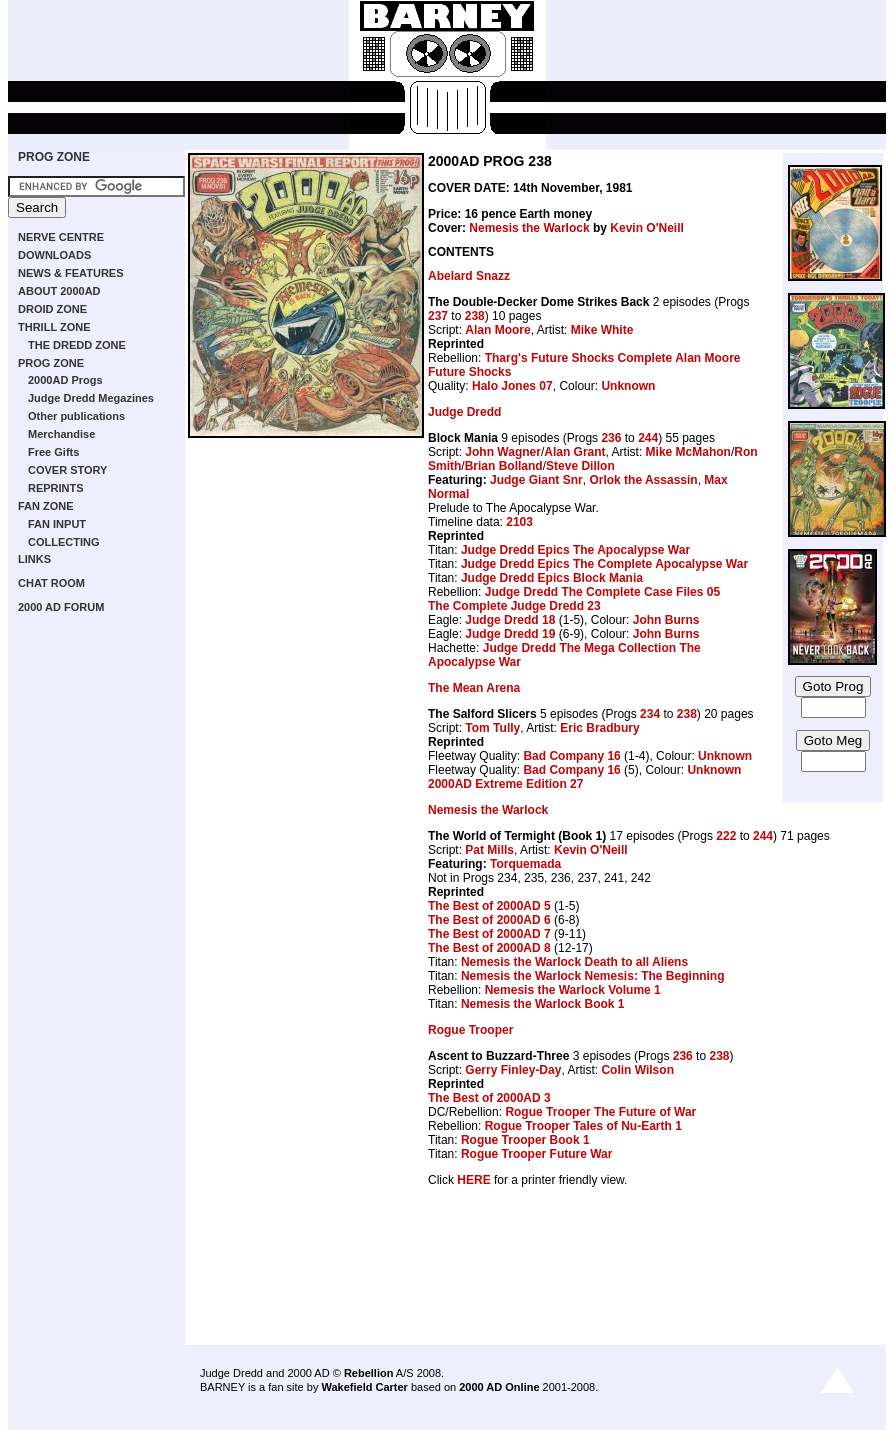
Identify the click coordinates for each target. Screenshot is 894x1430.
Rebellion (369, 1373)
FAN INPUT (57, 524)
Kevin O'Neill (647, 228)
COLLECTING (64, 542)
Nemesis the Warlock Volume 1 (573, 990)
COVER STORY (67, 470)
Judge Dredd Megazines (91, 398)
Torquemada (525, 864)
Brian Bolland (504, 466)
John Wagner (503, 452)
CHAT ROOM (51, 583)
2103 (519, 522)
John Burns (666, 620)
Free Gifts (53, 452)
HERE (473, 1180)
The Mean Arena (474, 688)
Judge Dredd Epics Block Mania (552, 578)
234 (650, 714)
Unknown (628, 386)
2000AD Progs (65, 380)
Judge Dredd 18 (510, 620)
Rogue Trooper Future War (537, 1154)
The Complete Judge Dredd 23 (514, 606)
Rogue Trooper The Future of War (600, 1112)
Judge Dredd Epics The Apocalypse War (575, 550)
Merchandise (61, 434)
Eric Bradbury (599, 728)
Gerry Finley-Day (513, 1070)
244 (648, 438)
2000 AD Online (499, 1387)
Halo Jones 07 (512, 386)
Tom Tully (492, 728)
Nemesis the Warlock (529, 228)
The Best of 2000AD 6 (489, 920)
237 (438, 316)
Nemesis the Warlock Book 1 (543, 1004)
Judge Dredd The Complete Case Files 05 (602, 592)
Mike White (602, 330)
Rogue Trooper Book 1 (525, 1140)
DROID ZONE (52, 309)
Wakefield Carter (364, 1387)
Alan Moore (497, 330)
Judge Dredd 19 (510, 634)
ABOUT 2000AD (59, 291)
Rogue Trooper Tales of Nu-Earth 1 (583, 1126)
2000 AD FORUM (61, 607)
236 (611, 438)
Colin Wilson (637, 1070)
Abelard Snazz (469, 276)
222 (726, 836)
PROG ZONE (54, 157)
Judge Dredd (464, 412)
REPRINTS (56, 488)
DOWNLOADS (54, 255)
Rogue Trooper (470, 1030)
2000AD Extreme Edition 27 (505, 784)
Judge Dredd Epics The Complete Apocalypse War (604, 564)
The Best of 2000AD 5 (489, 906)
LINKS (34, 559)
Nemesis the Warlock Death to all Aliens (574, 962)
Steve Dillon (580, 466)
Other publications (76, 416)
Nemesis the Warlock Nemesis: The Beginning (593, 976)
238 (475, 316)
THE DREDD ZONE (77, 345)
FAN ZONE (46, 506)
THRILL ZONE (54, 327)
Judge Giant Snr (536, 480)
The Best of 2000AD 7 (489, 934)
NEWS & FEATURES (71, 273)
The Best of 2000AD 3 (489, 1098)
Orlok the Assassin (643, 480)
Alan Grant (574, 452)
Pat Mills (489, 850)
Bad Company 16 (571, 756)
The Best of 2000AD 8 (489, 948)
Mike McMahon (688, 452)
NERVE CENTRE (61, 237)
